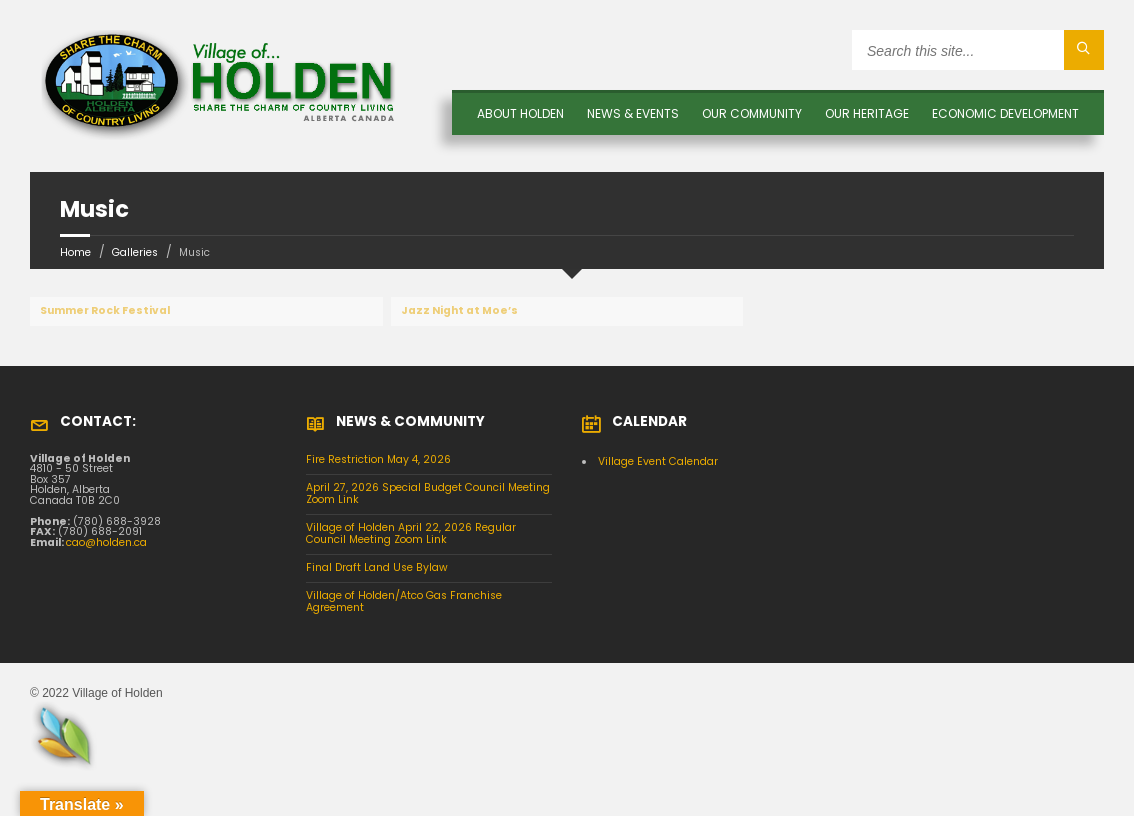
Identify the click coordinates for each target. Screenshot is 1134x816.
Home (75, 252)
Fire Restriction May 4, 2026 (378, 459)
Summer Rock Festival (105, 310)
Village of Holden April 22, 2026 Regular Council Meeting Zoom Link (411, 534)
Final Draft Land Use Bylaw (377, 567)
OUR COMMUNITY (752, 113)
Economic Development (1005, 113)
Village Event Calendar (658, 461)
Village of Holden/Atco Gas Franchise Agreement (404, 602)
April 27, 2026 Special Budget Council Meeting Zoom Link (428, 494)
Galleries (135, 252)
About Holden (520, 113)
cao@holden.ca (106, 542)
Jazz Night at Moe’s (459, 310)
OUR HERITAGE (867, 113)
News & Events (633, 113)
